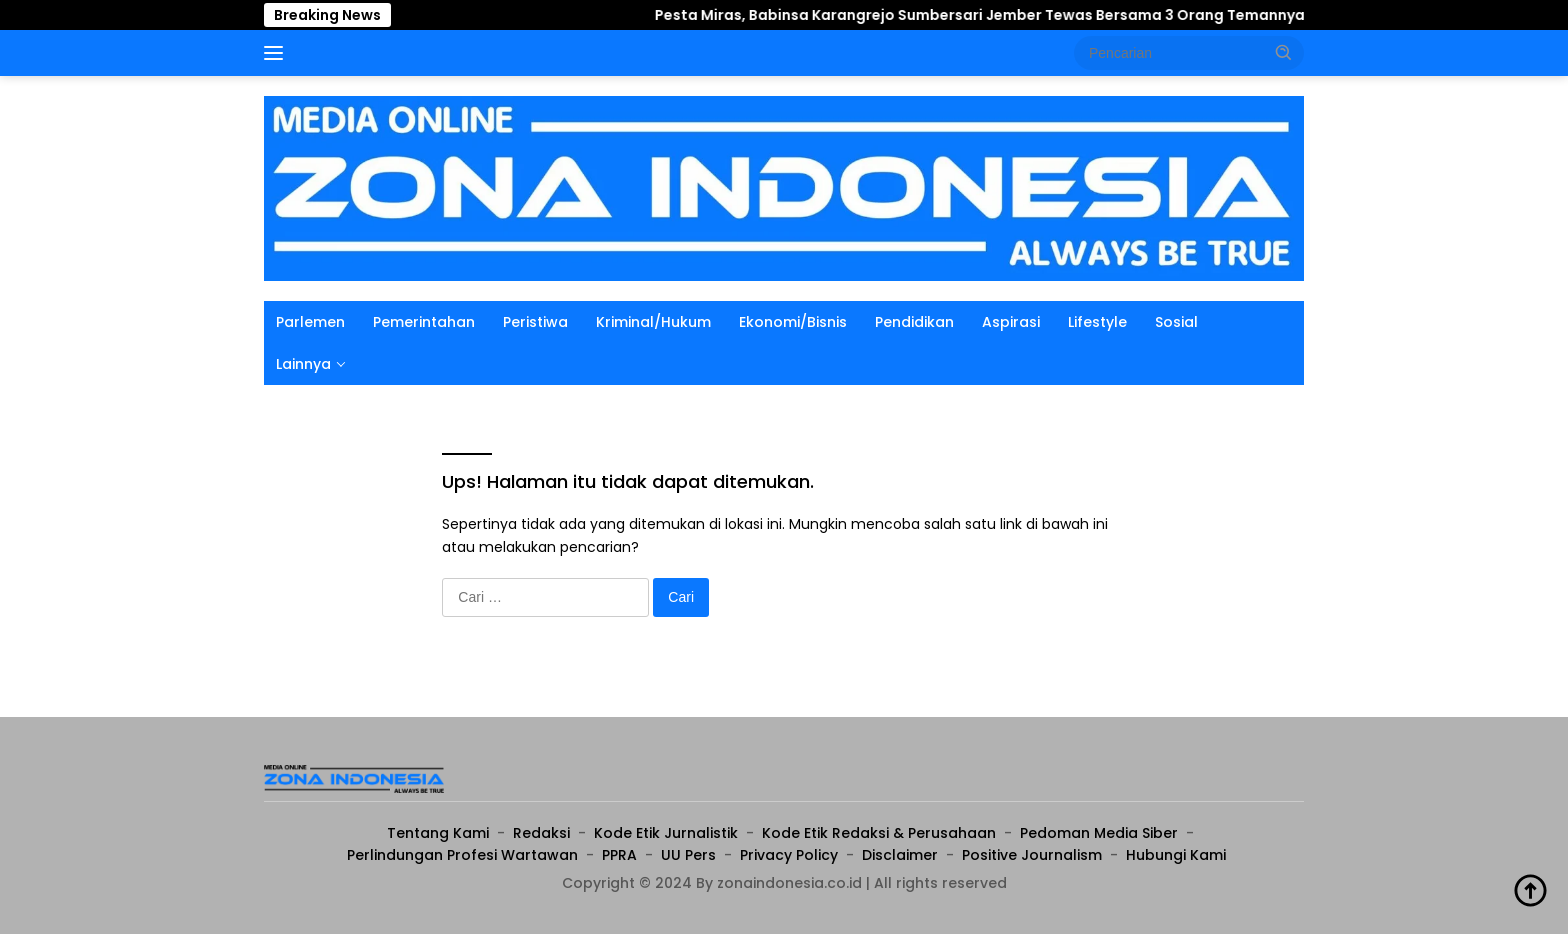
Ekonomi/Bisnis (793, 322)
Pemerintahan (424, 322)
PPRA (619, 855)
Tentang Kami (438, 833)
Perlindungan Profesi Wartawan (462, 855)
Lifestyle (1097, 322)
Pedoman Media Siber (1099, 833)
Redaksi (541, 833)
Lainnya (303, 364)
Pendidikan (914, 322)
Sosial (1176, 322)
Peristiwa (535, 322)
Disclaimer (900, 855)
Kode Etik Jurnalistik (666, 833)
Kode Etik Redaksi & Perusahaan (879, 833)
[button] (1284, 52)
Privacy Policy (789, 855)
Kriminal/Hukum (653, 322)
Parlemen (310, 322)
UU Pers (688, 855)
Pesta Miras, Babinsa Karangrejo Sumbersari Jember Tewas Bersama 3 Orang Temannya (912, 15)
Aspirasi (1011, 322)
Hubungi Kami (1176, 855)
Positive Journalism (1032, 855)
